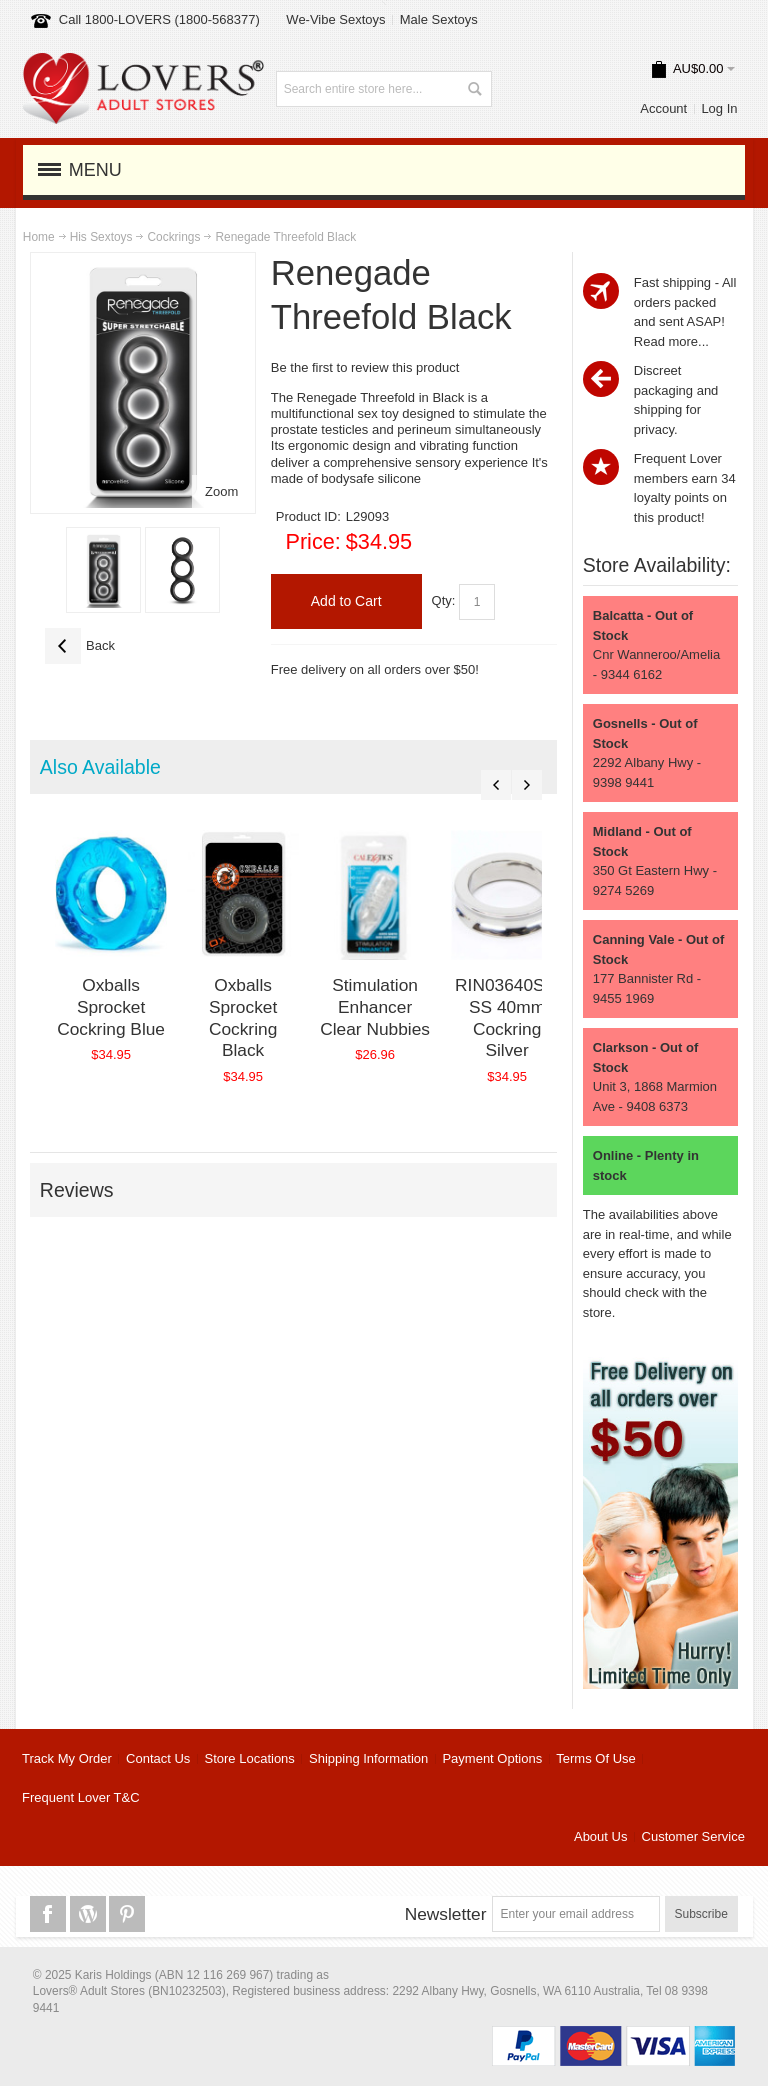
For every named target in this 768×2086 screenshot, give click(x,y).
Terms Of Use (595, 1758)
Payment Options (492, 1758)
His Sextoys (101, 237)
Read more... (671, 341)
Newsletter (446, 1914)
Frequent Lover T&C (81, 1797)
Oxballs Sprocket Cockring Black (243, 1017)
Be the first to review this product (365, 367)
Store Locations (250, 1758)
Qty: (444, 600)
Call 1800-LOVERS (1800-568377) (159, 19)
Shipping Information (368, 1758)
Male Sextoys (439, 19)
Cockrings (173, 237)
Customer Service (693, 1836)
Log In (719, 108)
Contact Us (158, 1758)
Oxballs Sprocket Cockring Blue (111, 1006)
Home (39, 237)
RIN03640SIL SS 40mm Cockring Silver (507, 1017)
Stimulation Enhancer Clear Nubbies (375, 1006)
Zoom (221, 491)
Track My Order (67, 1758)
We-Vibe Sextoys (335, 19)
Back (80, 646)
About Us (600, 1836)
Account (663, 108)
